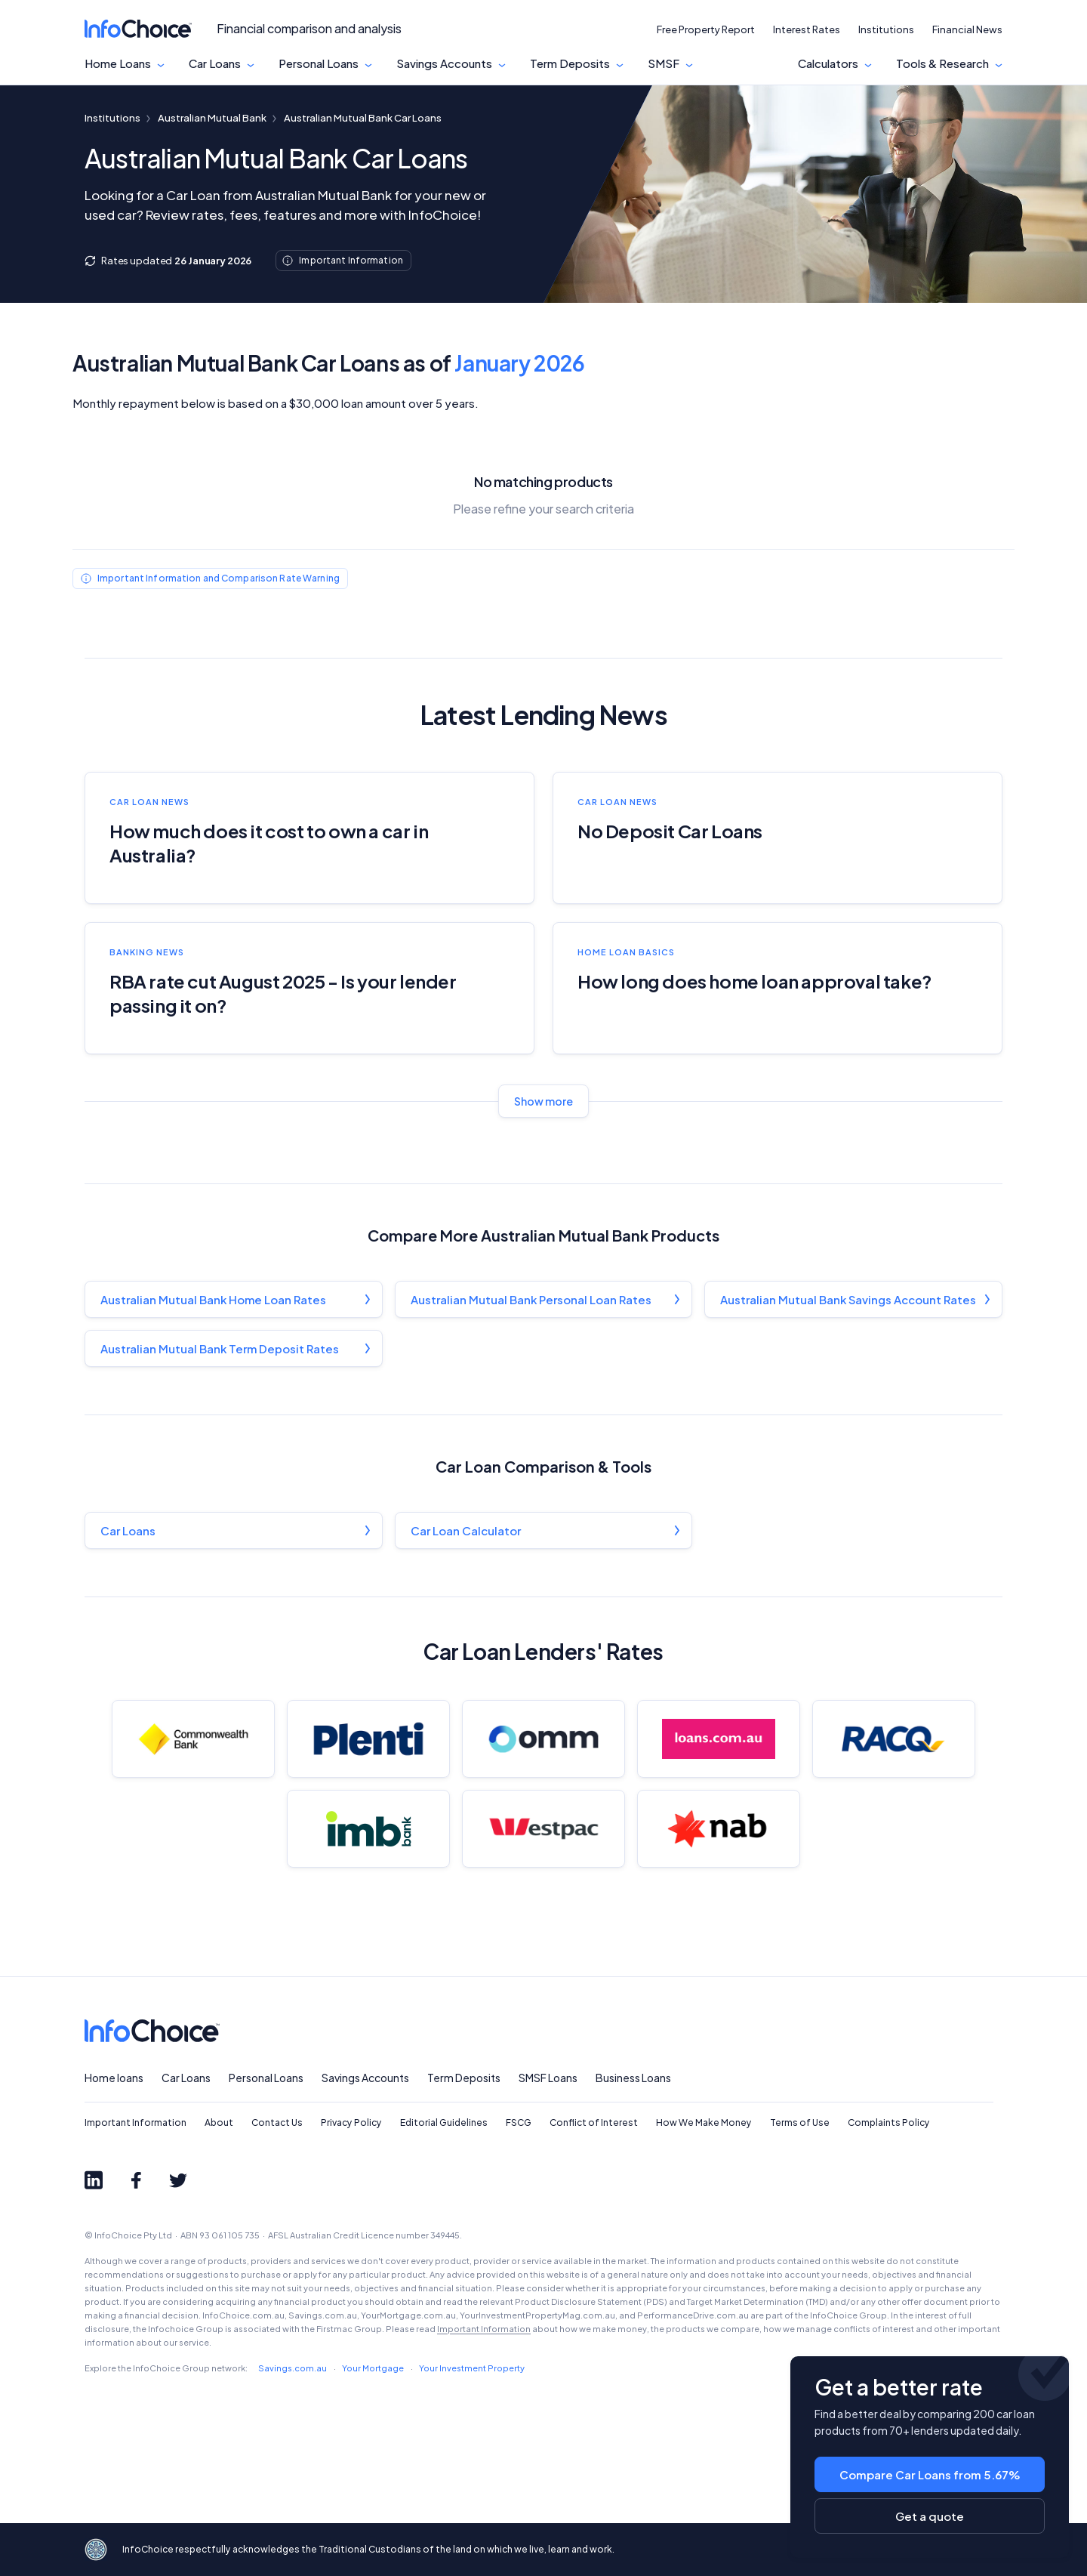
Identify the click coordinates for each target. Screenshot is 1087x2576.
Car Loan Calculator (466, 1530)
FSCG (518, 2122)
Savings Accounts (444, 63)
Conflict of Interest (594, 2122)
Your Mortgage (373, 2368)
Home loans (114, 2077)
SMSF (663, 63)
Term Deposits (570, 63)
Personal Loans (319, 63)
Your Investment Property (472, 2368)
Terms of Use (800, 2122)
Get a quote (929, 2516)
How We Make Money (704, 2122)
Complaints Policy (889, 2122)
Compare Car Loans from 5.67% (930, 2474)
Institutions (886, 29)
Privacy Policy (351, 2122)
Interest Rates (806, 29)
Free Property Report (706, 29)
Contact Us (277, 2122)
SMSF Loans (548, 2077)
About (219, 2122)
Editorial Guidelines (444, 2122)
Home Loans (118, 63)
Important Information (135, 2122)
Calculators (828, 63)
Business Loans (633, 2077)
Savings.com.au (292, 2368)
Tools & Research (942, 63)
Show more (543, 1101)
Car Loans (215, 63)
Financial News (967, 29)
